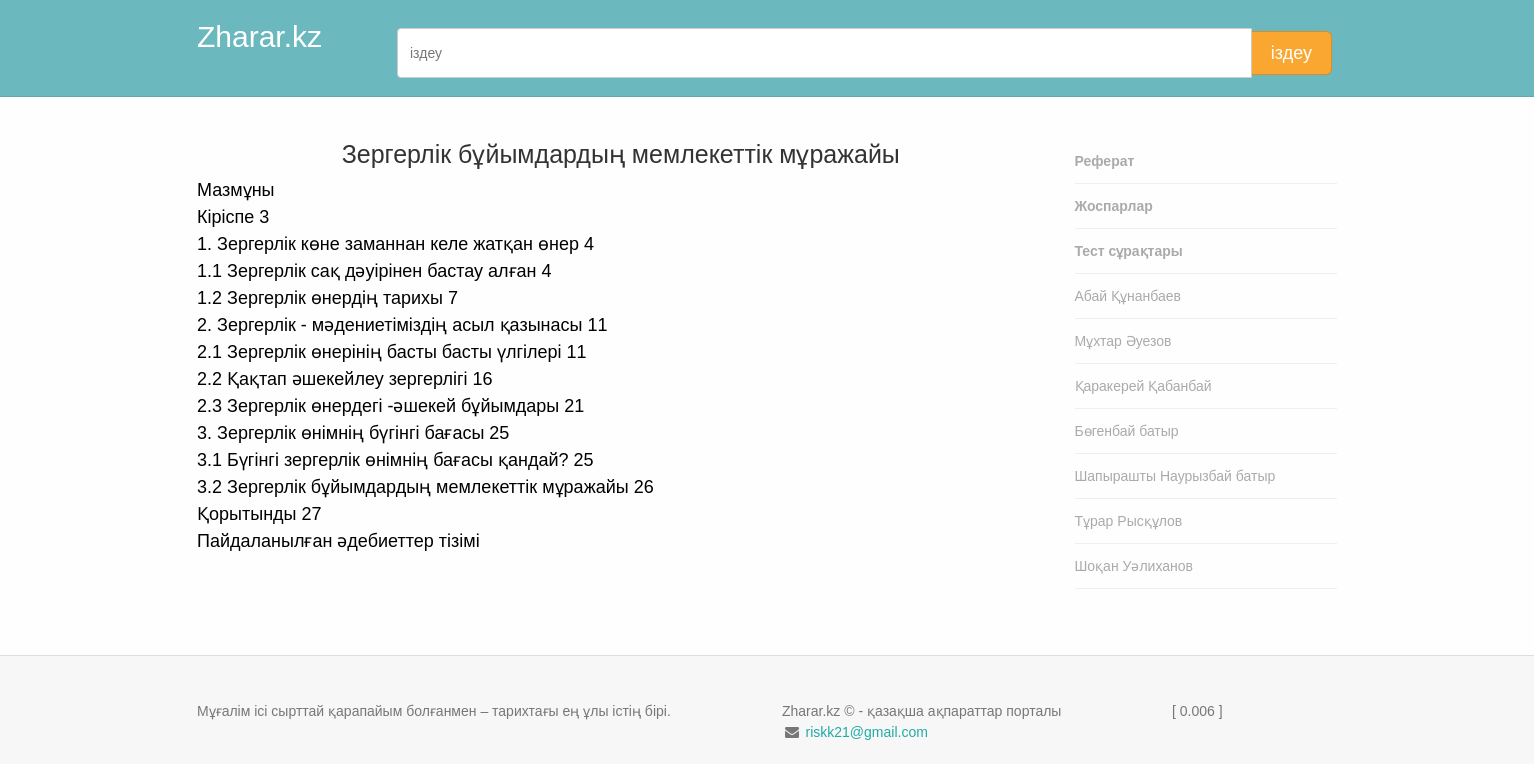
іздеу (1291, 53)
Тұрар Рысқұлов (1129, 521)
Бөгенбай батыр (1127, 431)
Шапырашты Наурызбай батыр (1175, 476)
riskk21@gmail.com (866, 732)
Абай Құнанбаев (1128, 296)
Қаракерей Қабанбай (1143, 386)
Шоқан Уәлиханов (1134, 566)
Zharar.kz (259, 36)
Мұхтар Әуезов (1123, 341)
